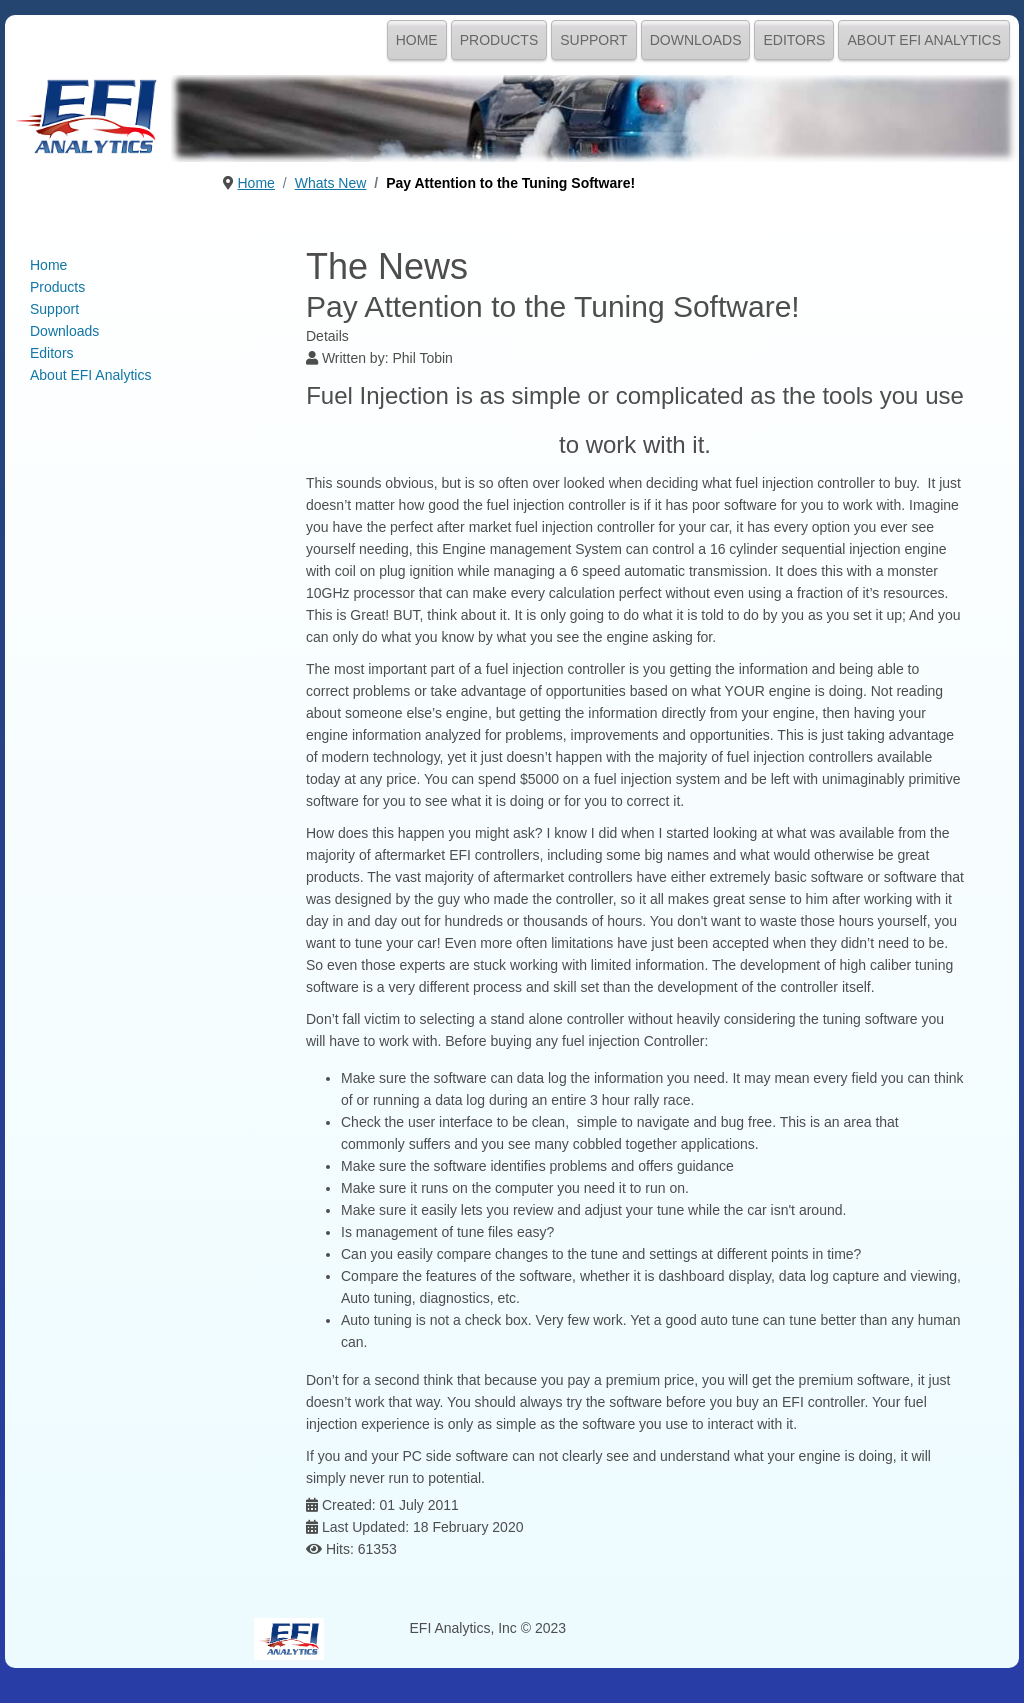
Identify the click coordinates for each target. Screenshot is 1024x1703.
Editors (794, 40)
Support (593, 40)
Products (499, 40)
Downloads (696, 40)
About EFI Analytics (924, 40)
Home (417, 40)
